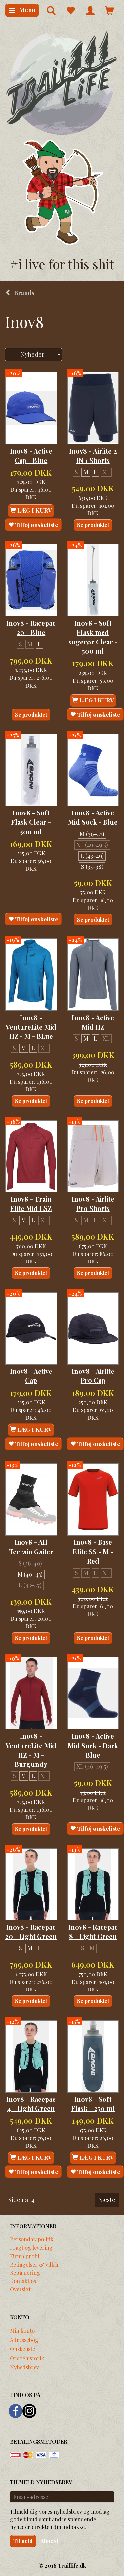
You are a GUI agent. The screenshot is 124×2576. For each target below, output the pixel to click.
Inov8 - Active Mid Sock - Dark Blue (93, 1745)
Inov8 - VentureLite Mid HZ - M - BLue (31, 1027)
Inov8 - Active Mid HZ (93, 1022)
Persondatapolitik (31, 2239)
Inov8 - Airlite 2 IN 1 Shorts (93, 456)
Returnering (25, 2272)
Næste (106, 2200)
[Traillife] (62, 83)
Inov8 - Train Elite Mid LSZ (31, 1203)
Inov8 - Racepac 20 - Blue (31, 628)
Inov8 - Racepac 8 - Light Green (93, 1931)
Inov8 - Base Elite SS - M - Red (93, 1551)
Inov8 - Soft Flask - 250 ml (93, 2104)
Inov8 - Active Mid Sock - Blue (93, 817)
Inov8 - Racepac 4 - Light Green (31, 2104)
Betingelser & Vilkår (34, 2264)
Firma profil (24, 2256)
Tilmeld (23, 2540)
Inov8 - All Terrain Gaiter (31, 1547)
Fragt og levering (31, 2247)
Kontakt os (23, 2280)
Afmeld (49, 2540)
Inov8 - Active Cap (31, 1376)
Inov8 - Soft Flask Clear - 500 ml (31, 822)
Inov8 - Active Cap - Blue (31, 456)
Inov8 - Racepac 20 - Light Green (31, 1931)
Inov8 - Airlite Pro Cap (93, 1376)
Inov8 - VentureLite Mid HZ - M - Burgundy (31, 1750)
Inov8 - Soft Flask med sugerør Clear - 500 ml (93, 637)
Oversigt (20, 2289)
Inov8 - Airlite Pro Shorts (93, 1203)
